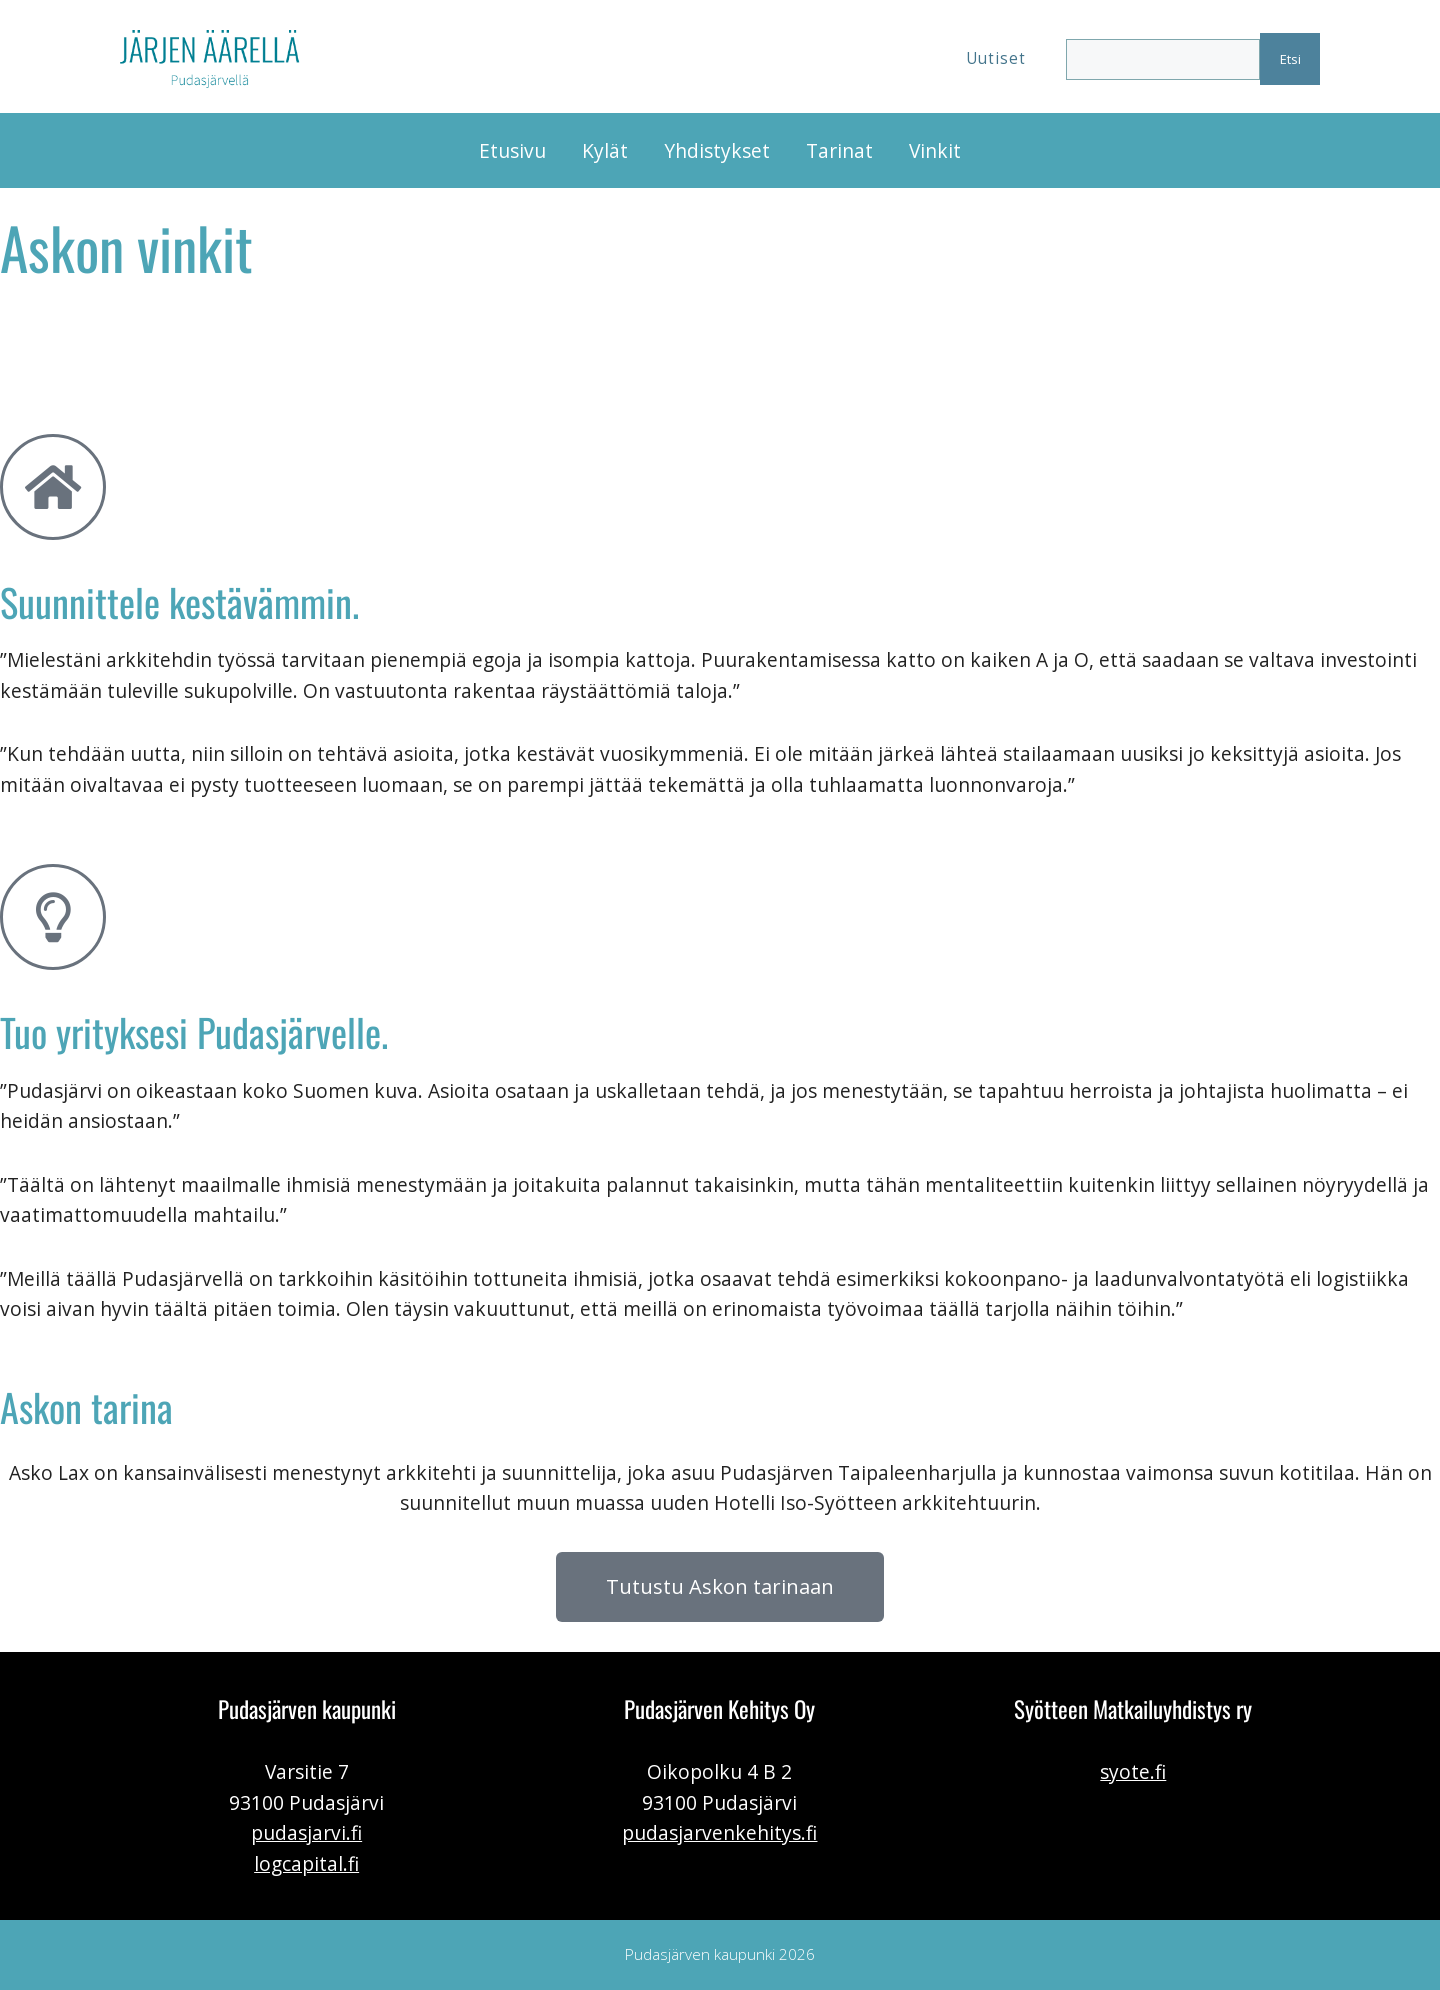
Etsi (1290, 59)
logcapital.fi (306, 1863)
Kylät (605, 150)
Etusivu (512, 150)
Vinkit (935, 150)
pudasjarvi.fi (306, 1832)
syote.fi (1133, 1771)
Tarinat (839, 150)
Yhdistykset (717, 150)
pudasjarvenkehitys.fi (719, 1832)
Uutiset (996, 58)
